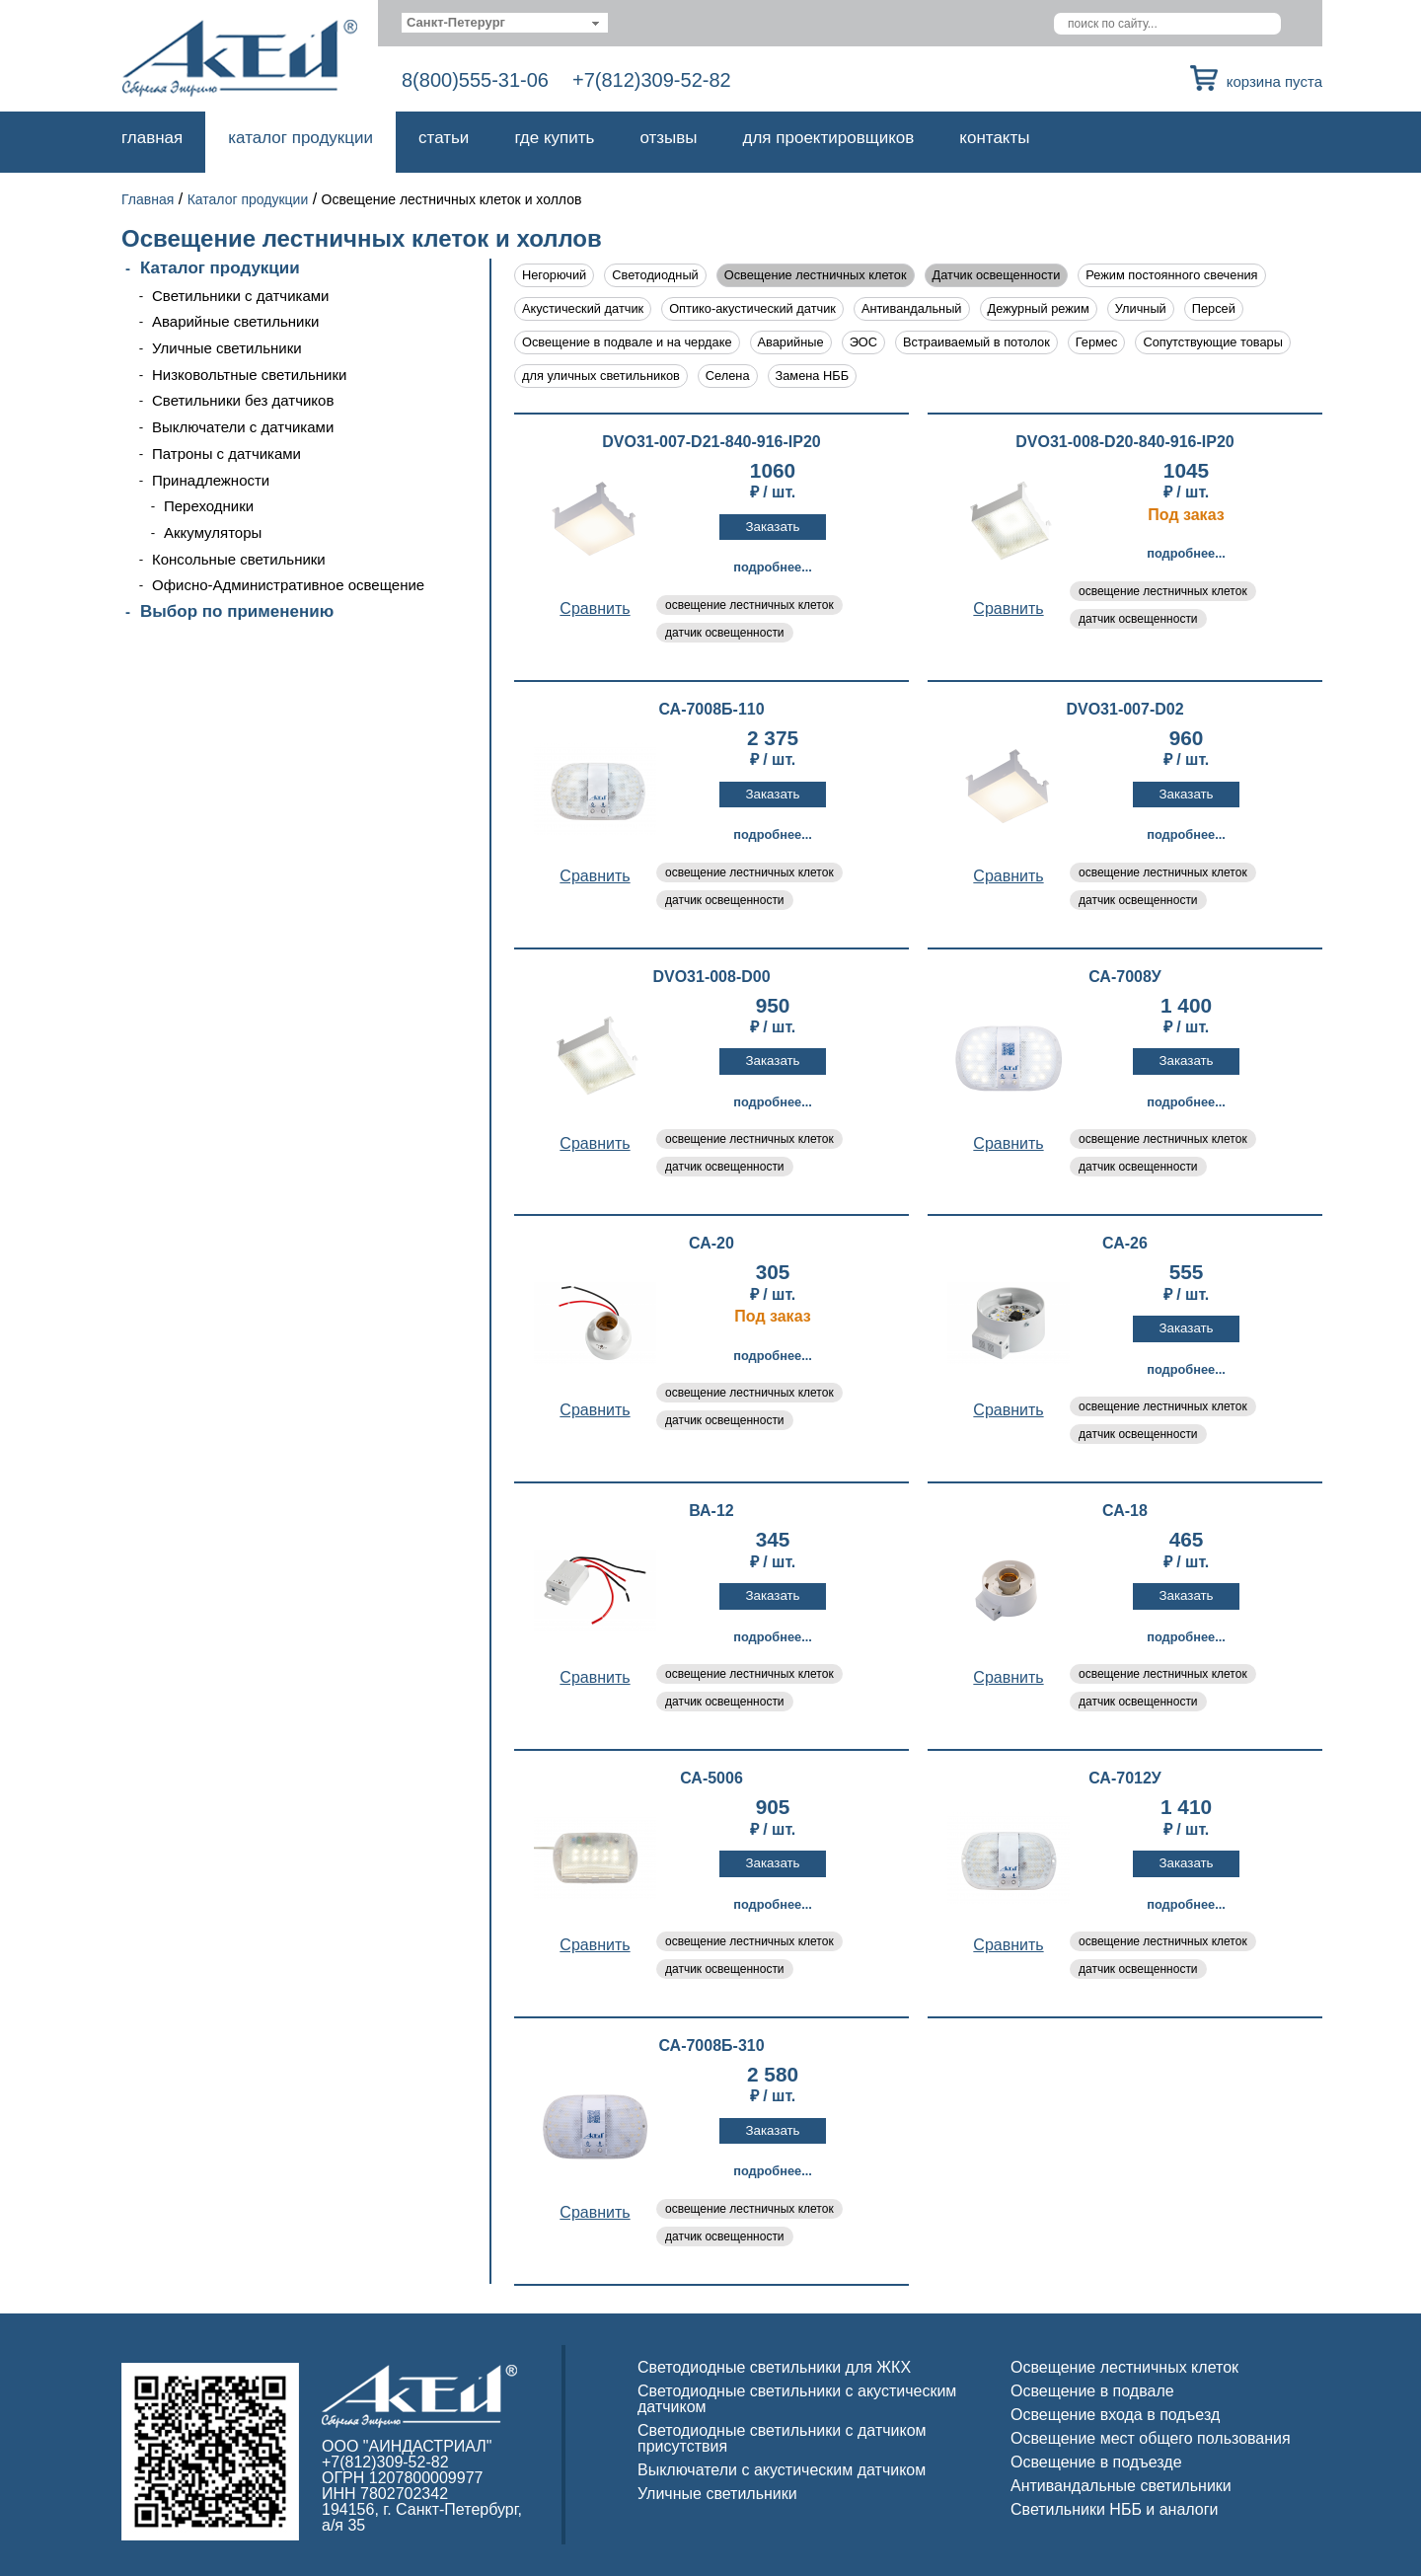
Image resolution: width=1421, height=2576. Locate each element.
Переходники (209, 505)
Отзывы (668, 137)
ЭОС (863, 342)
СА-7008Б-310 (711, 2046)
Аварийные (791, 342)
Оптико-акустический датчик (752, 308)
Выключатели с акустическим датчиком (781, 2470)
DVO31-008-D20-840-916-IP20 (1124, 442)
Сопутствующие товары (1212, 342)
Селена (728, 375)
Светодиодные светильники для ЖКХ (774, 2367)
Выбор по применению (237, 611)
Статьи (443, 137)
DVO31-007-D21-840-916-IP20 (711, 442)
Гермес (1097, 342)
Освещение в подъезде (1096, 2462)
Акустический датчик (582, 308)
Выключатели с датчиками (243, 426)
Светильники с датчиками (241, 295)
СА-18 (1125, 1511)
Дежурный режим (1038, 308)
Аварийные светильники (235, 321)
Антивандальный (911, 308)
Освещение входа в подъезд (1115, 2414)
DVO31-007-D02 (1124, 710)
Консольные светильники (239, 559)
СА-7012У (1124, 1778)
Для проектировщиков (829, 137)
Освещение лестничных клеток (815, 274)
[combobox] (505, 23)
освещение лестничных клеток (749, 605)
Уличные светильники (227, 348)
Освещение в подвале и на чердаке (627, 342)
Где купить (554, 137)
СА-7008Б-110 (711, 710)
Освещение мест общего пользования (1150, 2438)
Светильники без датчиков (243, 400)
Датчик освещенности (997, 274)
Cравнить (595, 608)
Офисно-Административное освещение (288, 584)
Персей (1213, 308)
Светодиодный (655, 274)
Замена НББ (813, 375)
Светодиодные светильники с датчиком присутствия (782, 2438)
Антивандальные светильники (1121, 2485)
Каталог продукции (300, 137)
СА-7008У (1124, 977)
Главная (152, 137)
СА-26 (1125, 1243)
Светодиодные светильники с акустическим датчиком (796, 2399)
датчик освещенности (725, 633)
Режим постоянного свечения (1171, 274)
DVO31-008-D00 (711, 977)
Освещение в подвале (1092, 2391)
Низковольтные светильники (249, 374)
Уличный (1140, 308)
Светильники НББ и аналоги (1114, 2509)
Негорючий (554, 274)
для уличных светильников (601, 375)
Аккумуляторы (213, 532)
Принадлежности (210, 480)
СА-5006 (711, 1778)
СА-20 (711, 1243)
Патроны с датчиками (226, 453)
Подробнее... (772, 567)
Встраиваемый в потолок (976, 342)
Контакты (994, 137)
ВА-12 (711, 1511)
